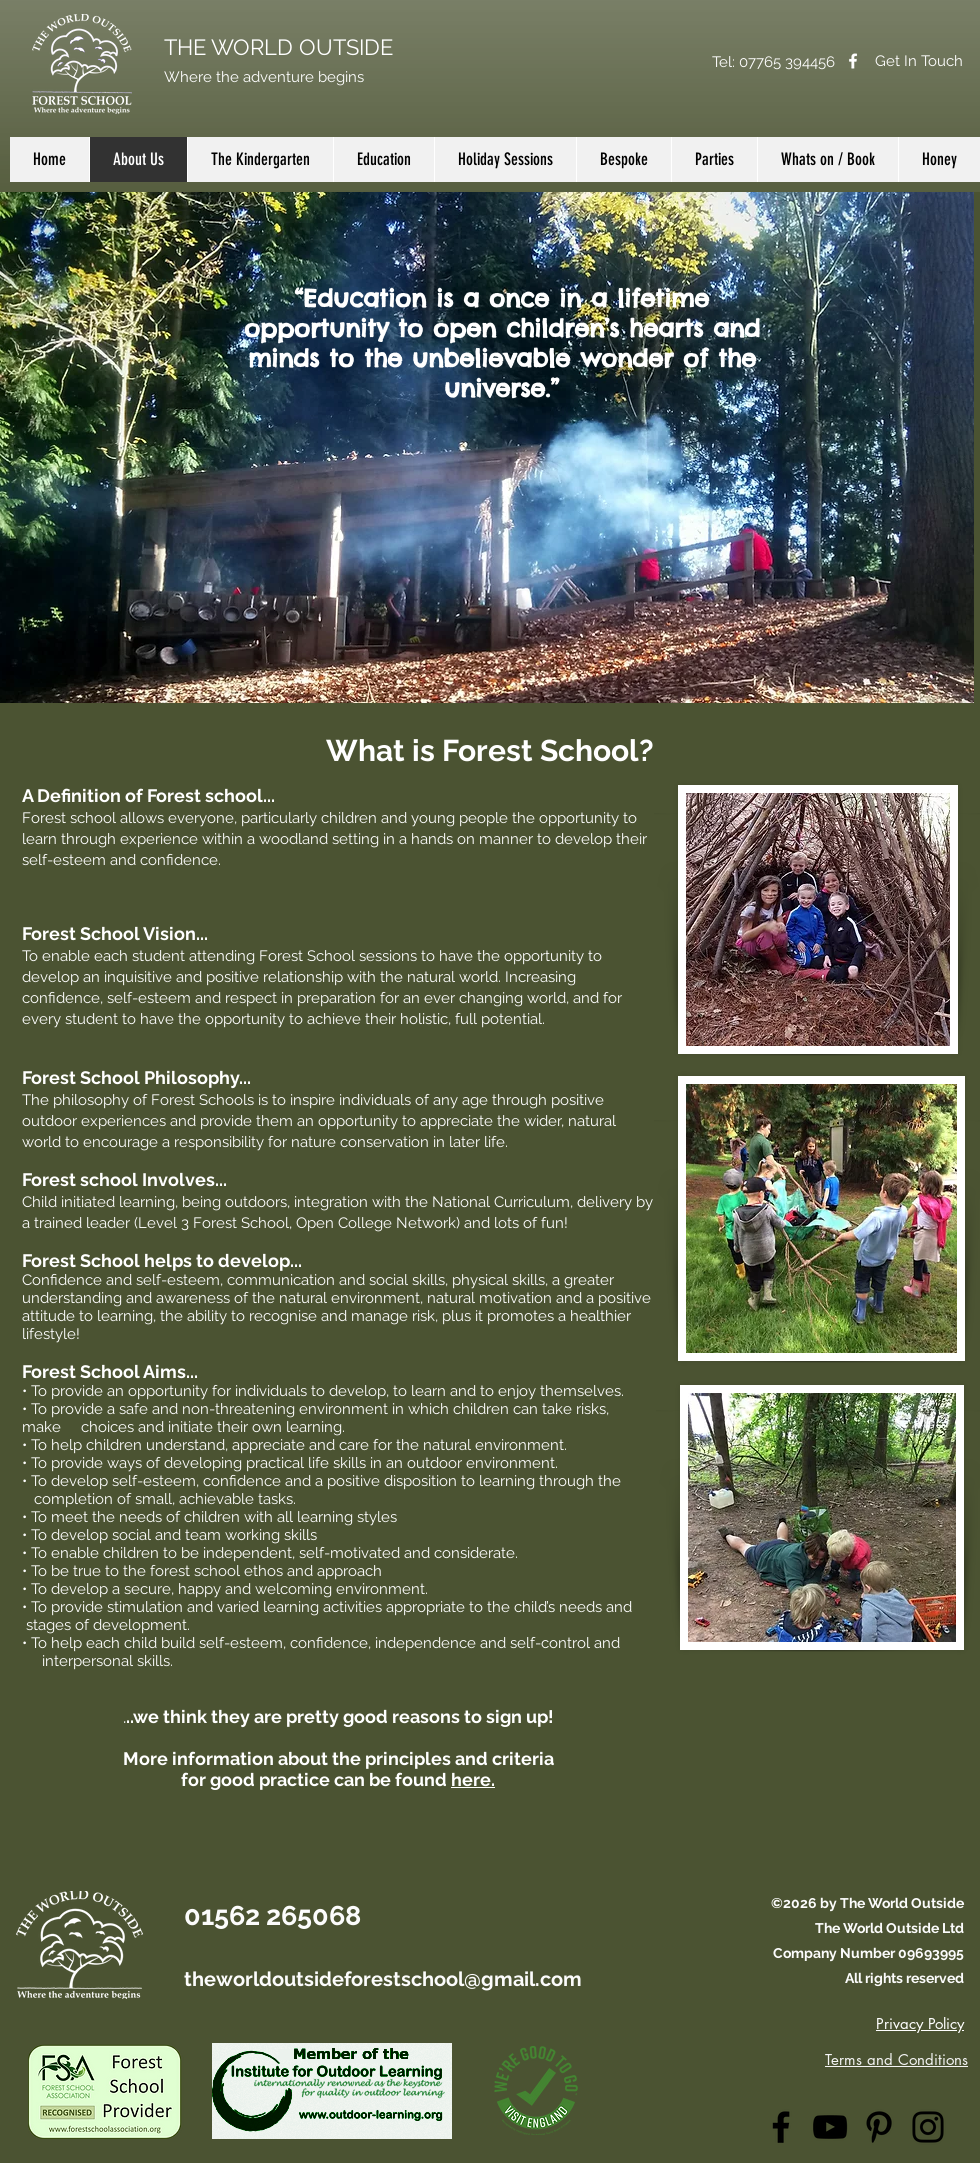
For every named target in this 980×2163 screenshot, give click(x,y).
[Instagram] (928, 2127)
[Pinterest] (879, 2127)
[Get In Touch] (919, 61)
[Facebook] (853, 61)
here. (473, 1779)
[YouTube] (830, 2127)
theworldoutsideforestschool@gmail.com (383, 1979)
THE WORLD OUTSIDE (278, 47)
